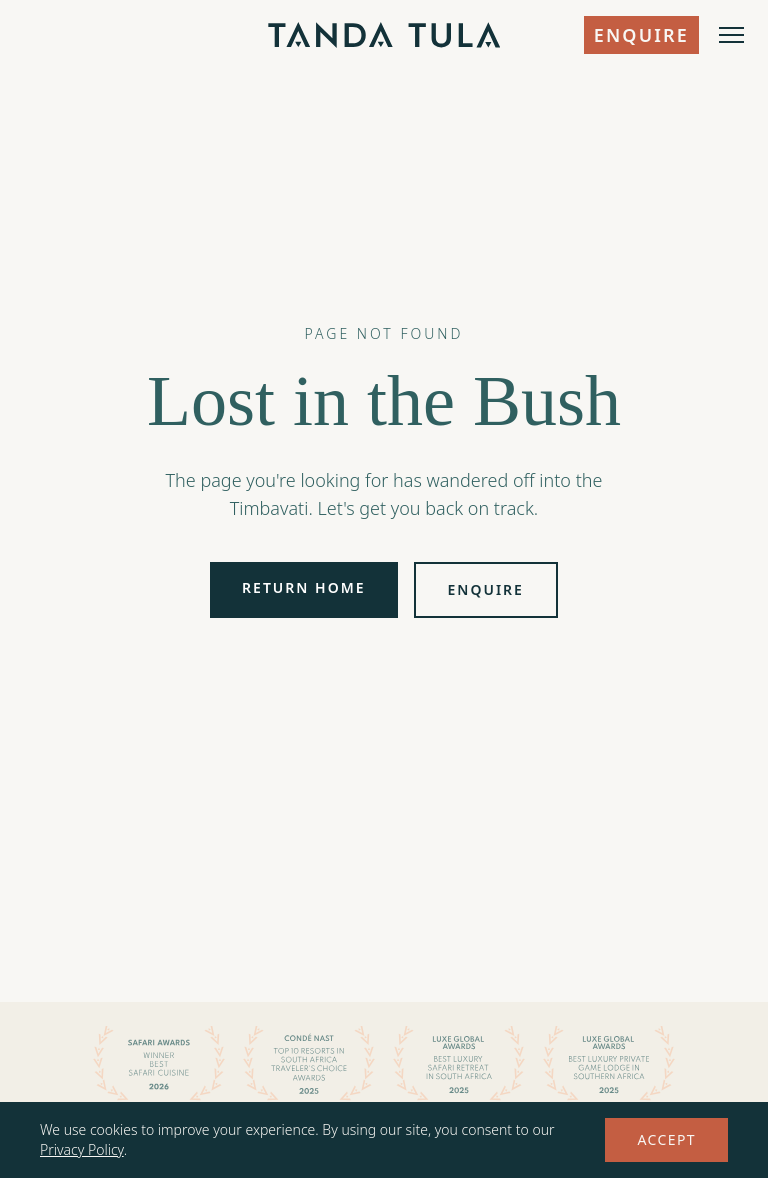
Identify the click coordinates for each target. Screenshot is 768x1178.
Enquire (641, 35)
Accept (666, 1139)
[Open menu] (731, 35)
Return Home (303, 587)
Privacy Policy (82, 1149)
